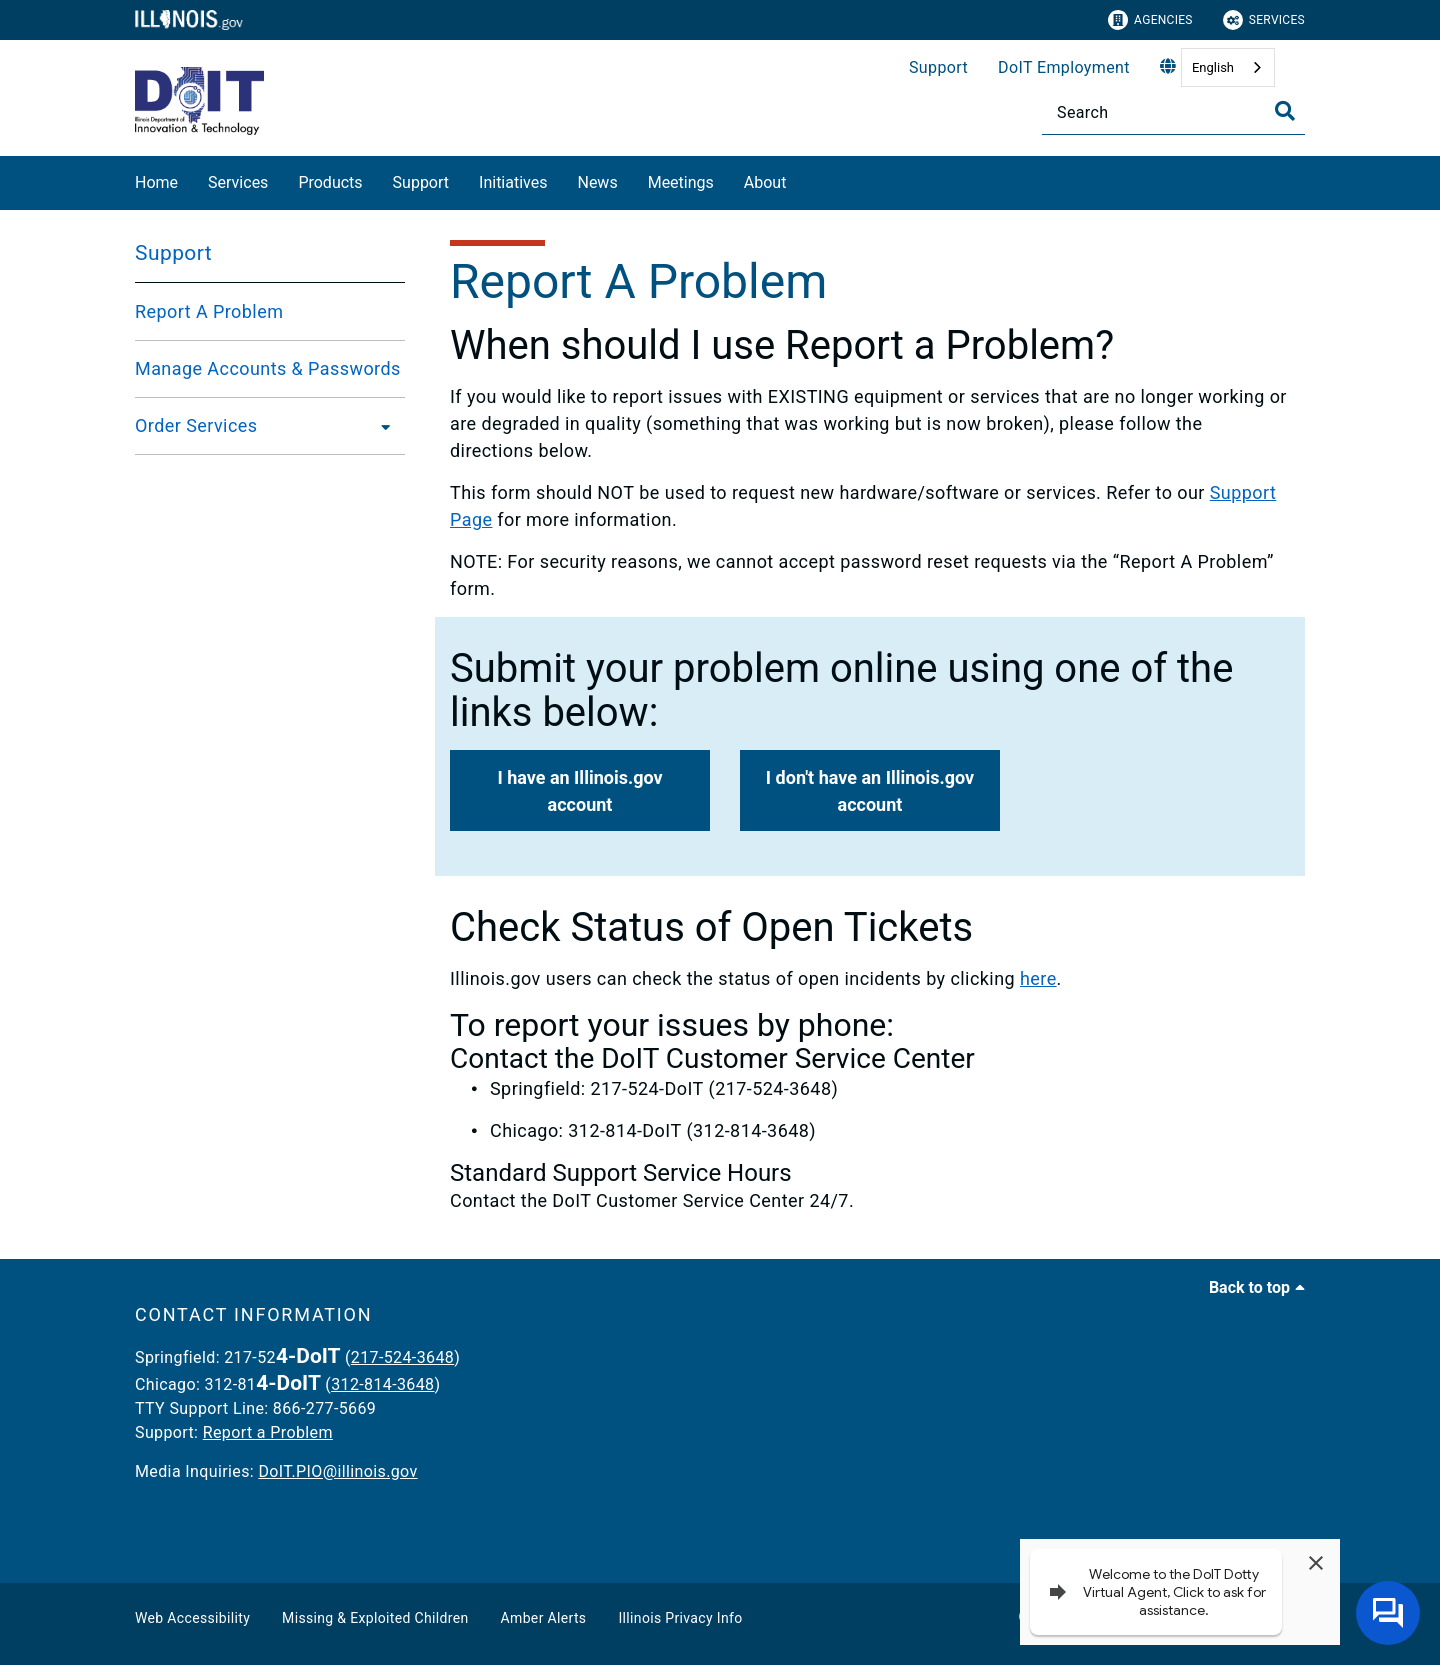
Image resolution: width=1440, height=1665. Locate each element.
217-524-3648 (402, 1357)
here (1038, 978)
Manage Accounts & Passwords (268, 368)
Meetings (681, 182)
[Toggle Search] (1285, 111)
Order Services (196, 425)
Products (330, 182)
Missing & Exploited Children (375, 1618)
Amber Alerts (544, 1618)
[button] (580, 790)
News (597, 182)
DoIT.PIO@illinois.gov (337, 1471)
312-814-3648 (382, 1384)
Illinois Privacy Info (680, 1618)
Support (938, 67)
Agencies (1150, 20)
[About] (801, 179)
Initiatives (513, 182)
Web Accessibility (192, 1618)
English (1213, 67)
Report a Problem (268, 1432)
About (765, 182)
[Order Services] (380, 426)
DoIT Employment (1064, 67)
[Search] (1173, 112)
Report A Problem (209, 311)
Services (1264, 20)
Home (156, 182)
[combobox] (1228, 67)
